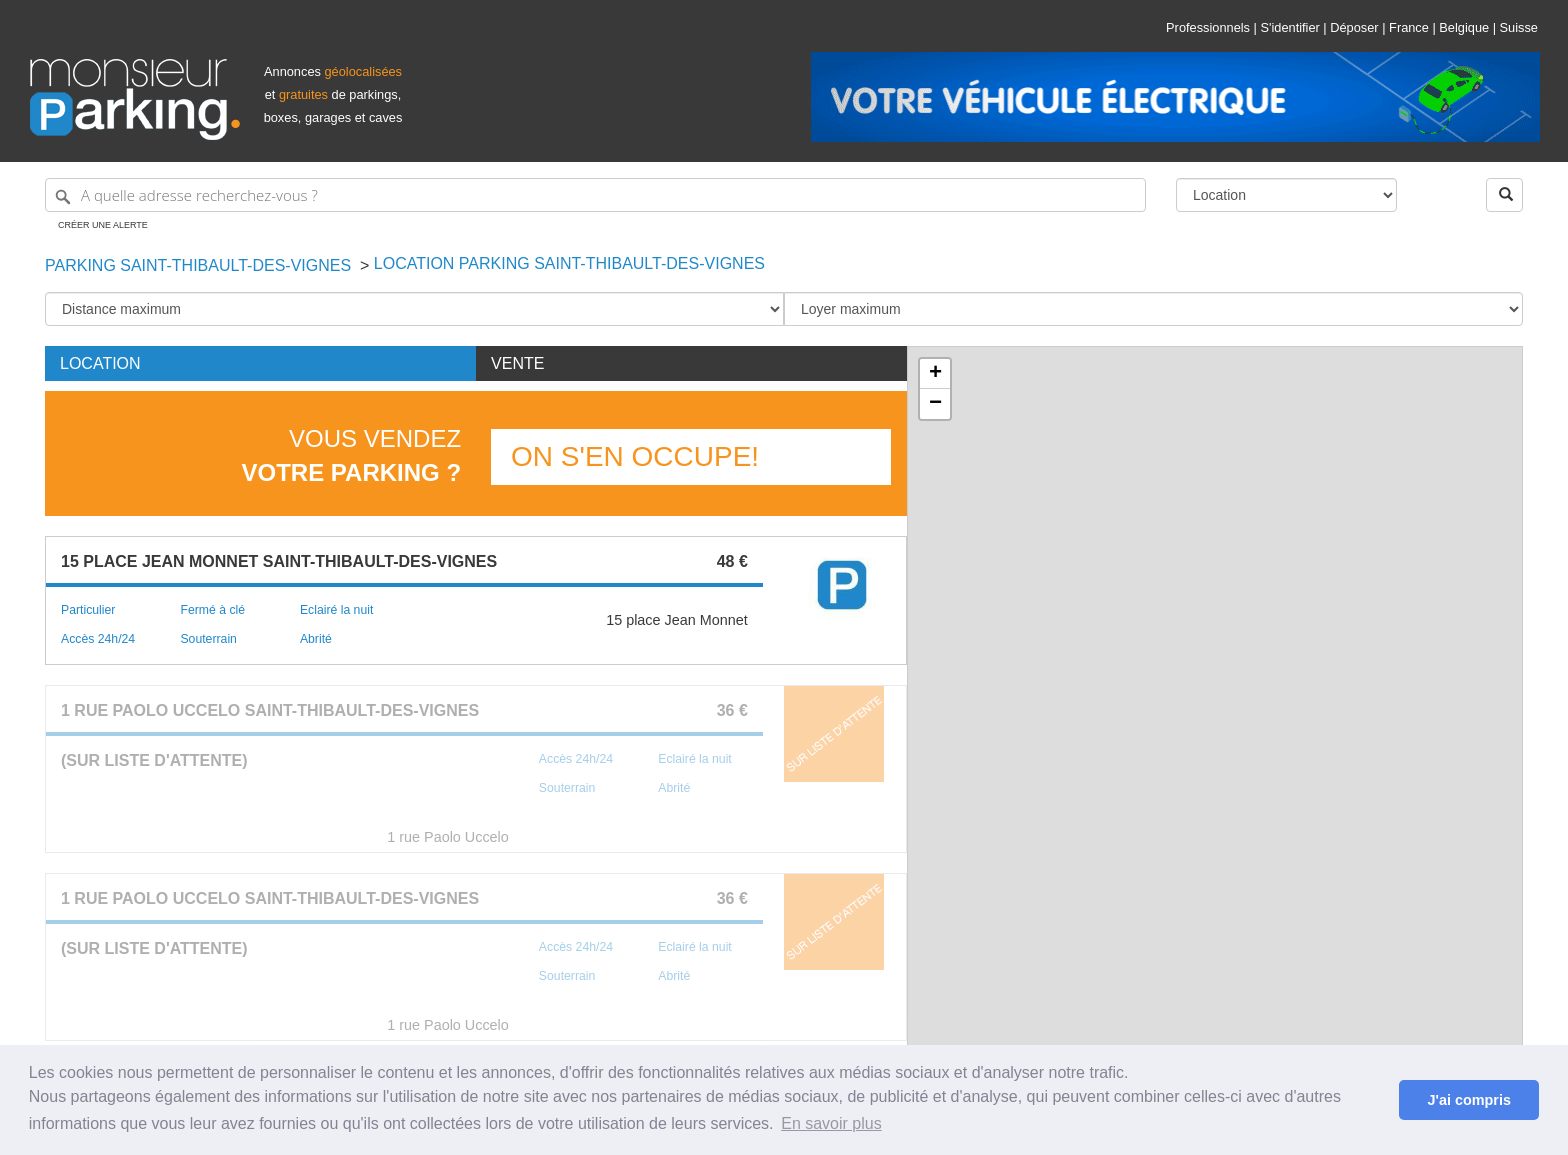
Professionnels (1208, 27)
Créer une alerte (103, 225)
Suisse (1519, 27)
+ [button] (935, 374)
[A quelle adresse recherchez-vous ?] (595, 195)
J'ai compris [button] (1468, 1100)
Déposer (1354, 27)
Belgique (1464, 27)
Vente (517, 363)
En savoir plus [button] (831, 1123)
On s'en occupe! (635, 456)
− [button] (935, 404)
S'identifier (1289, 27)
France (1409, 27)
